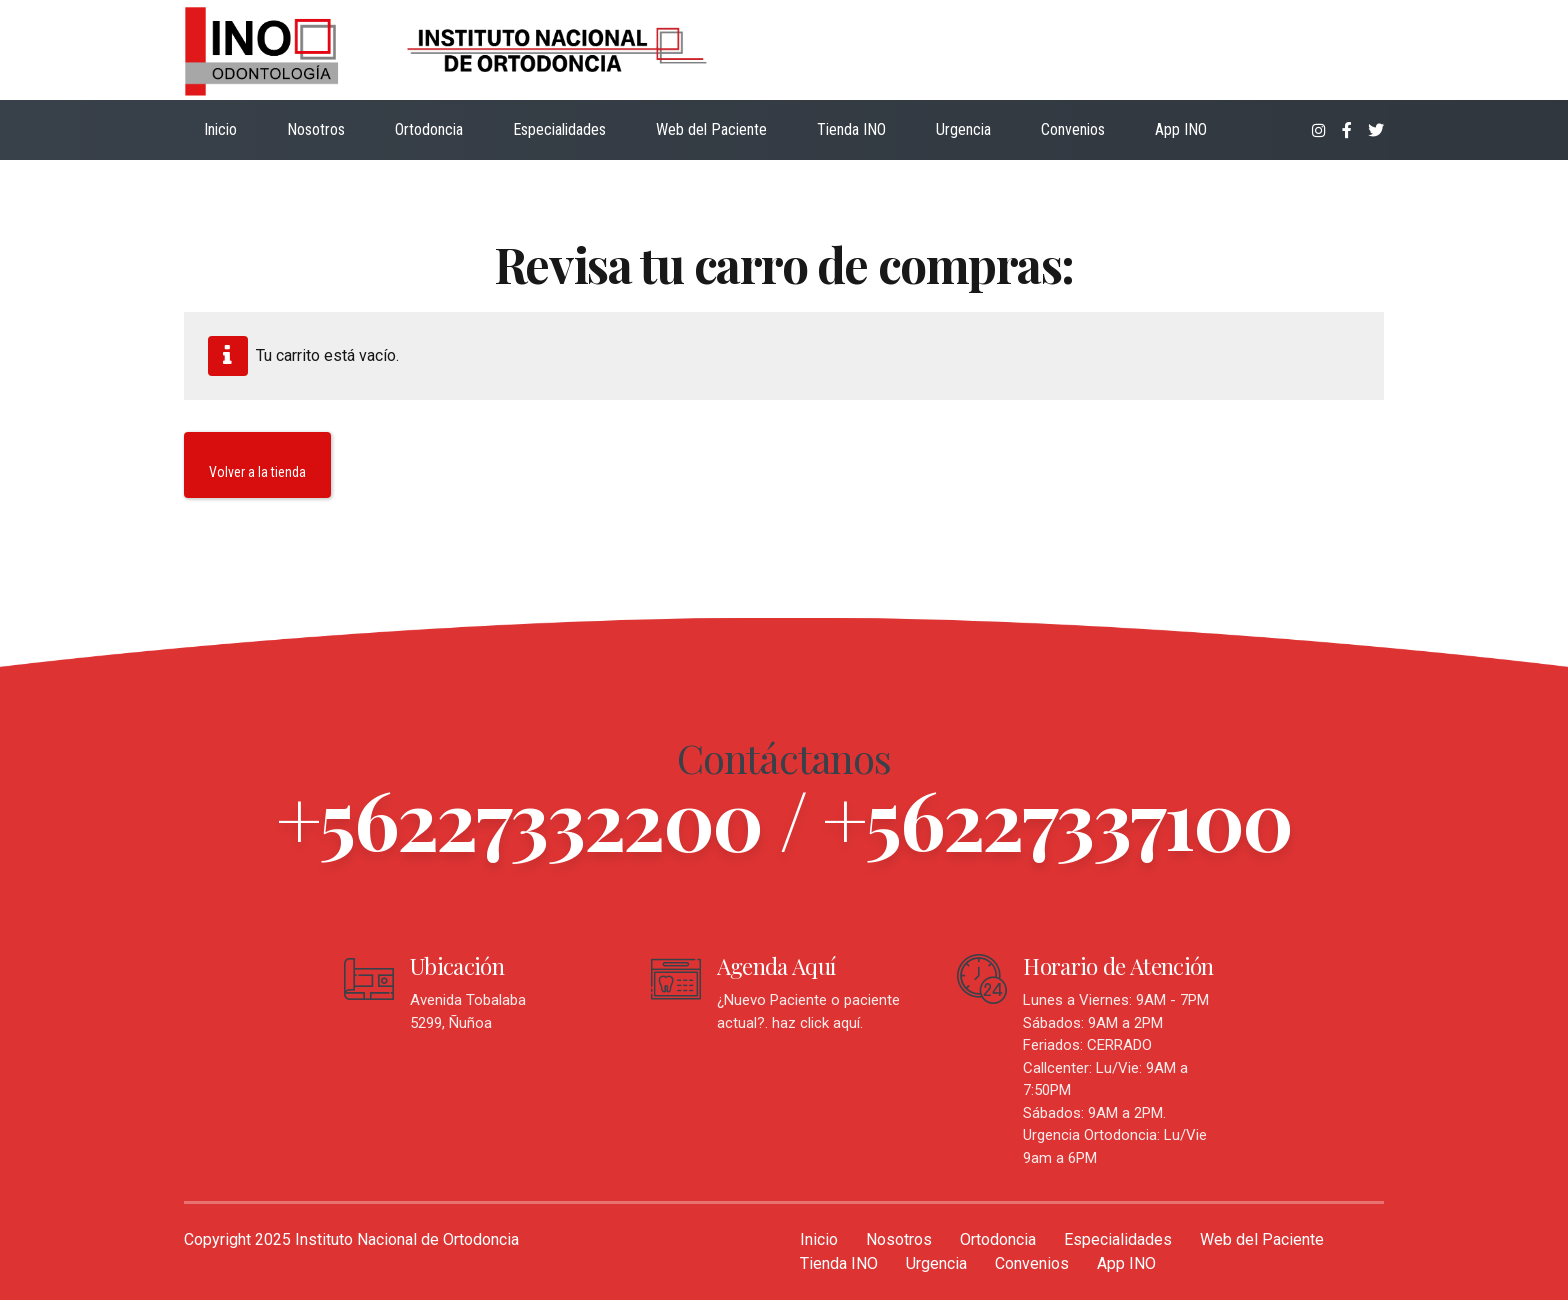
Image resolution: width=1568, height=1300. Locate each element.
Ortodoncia (429, 129)
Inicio (220, 129)
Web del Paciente (711, 129)
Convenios (1073, 129)
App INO (1181, 129)
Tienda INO (851, 129)
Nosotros (316, 129)
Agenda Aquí (776, 966)
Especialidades (559, 129)
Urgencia (963, 129)
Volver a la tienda (257, 472)
